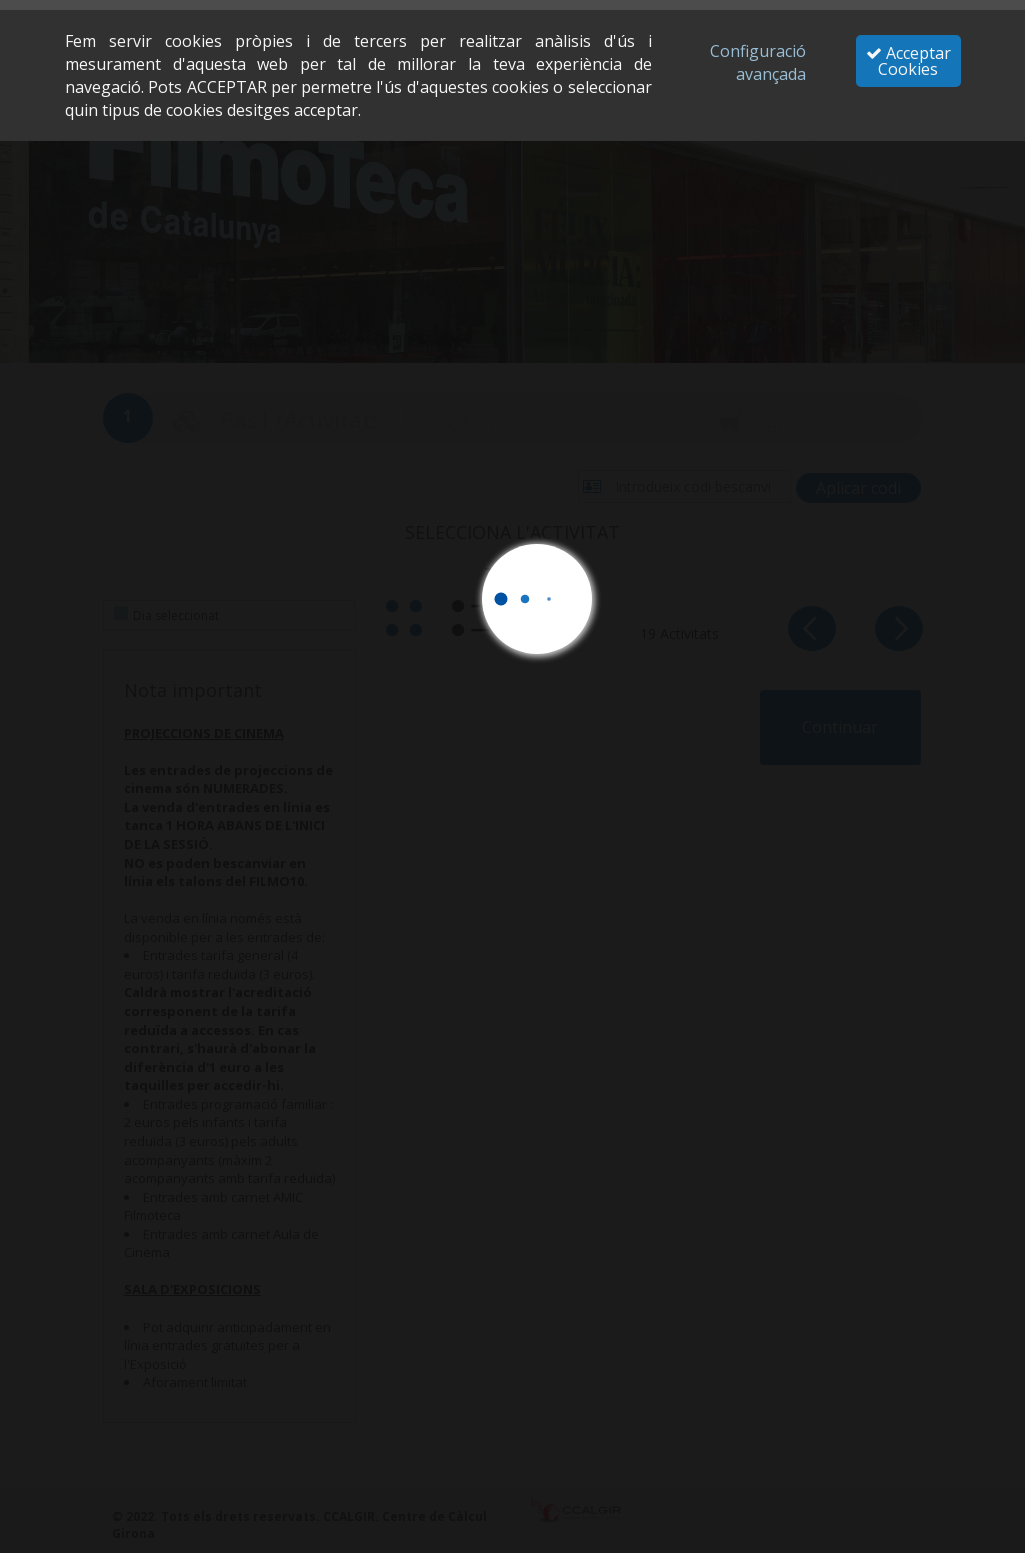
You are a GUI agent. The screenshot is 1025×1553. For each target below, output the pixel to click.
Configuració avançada (758, 62)
